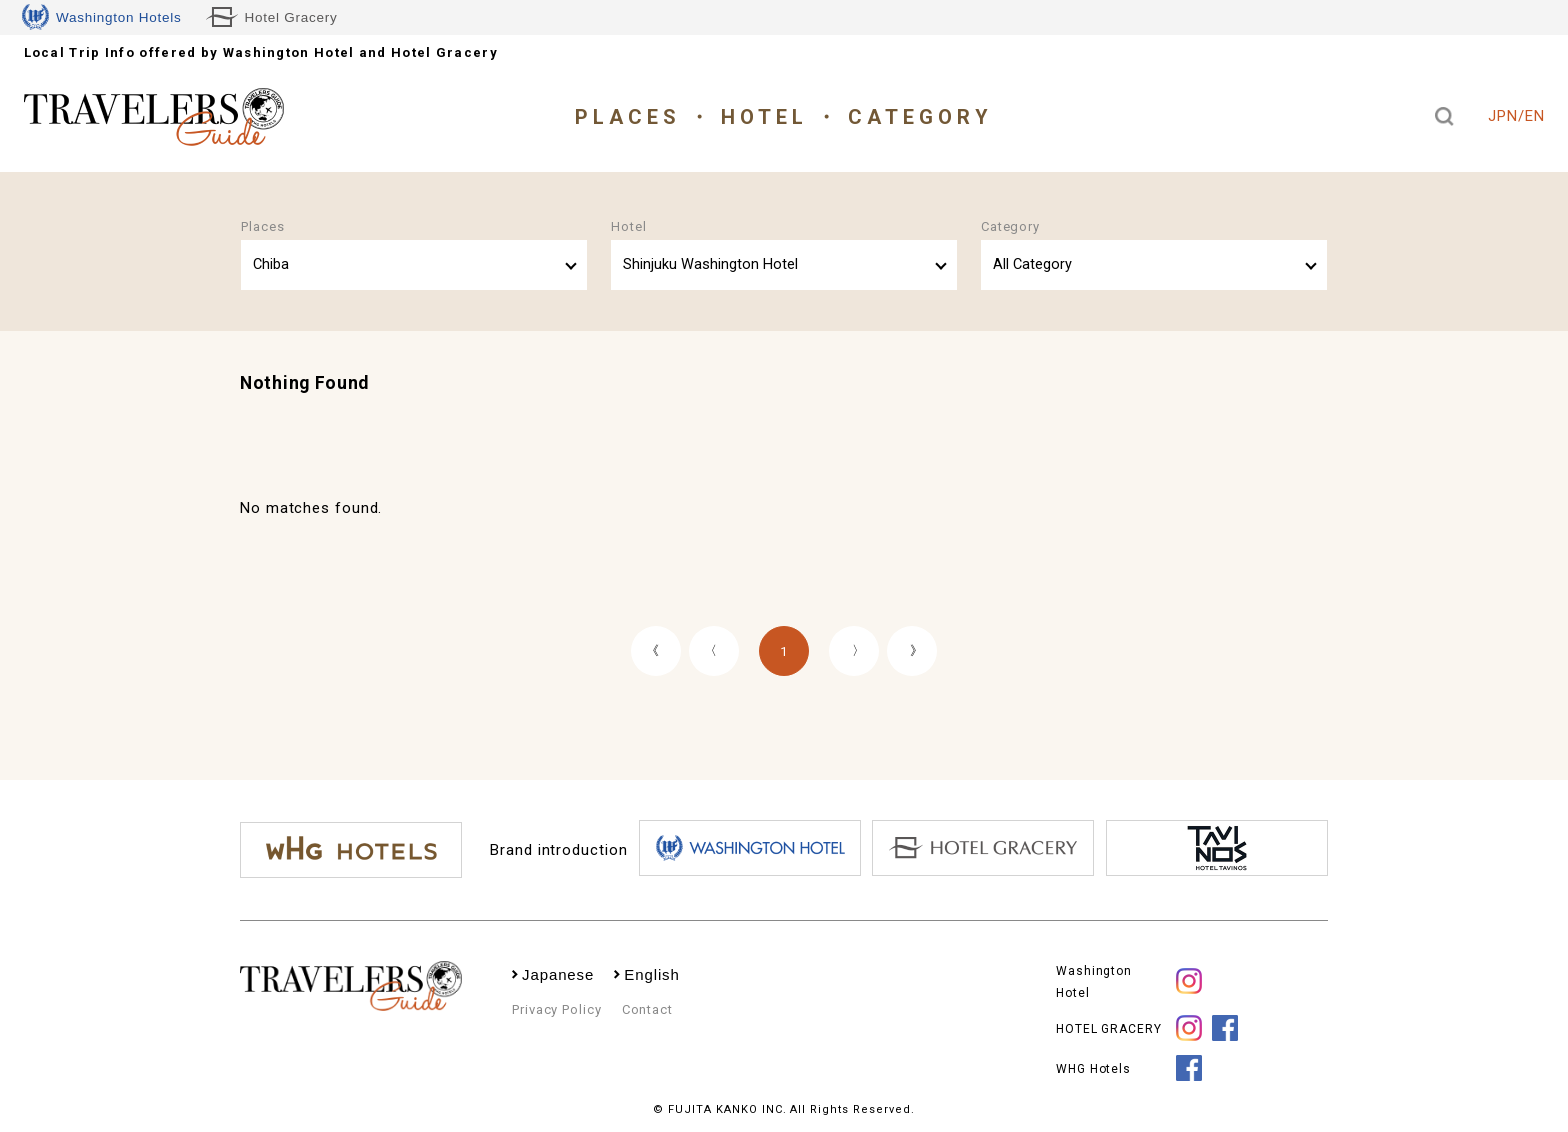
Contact (647, 1009)
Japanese (558, 974)
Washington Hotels (102, 17)
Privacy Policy (557, 1009)
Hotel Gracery (272, 17)
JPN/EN (1516, 116)
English (652, 974)
